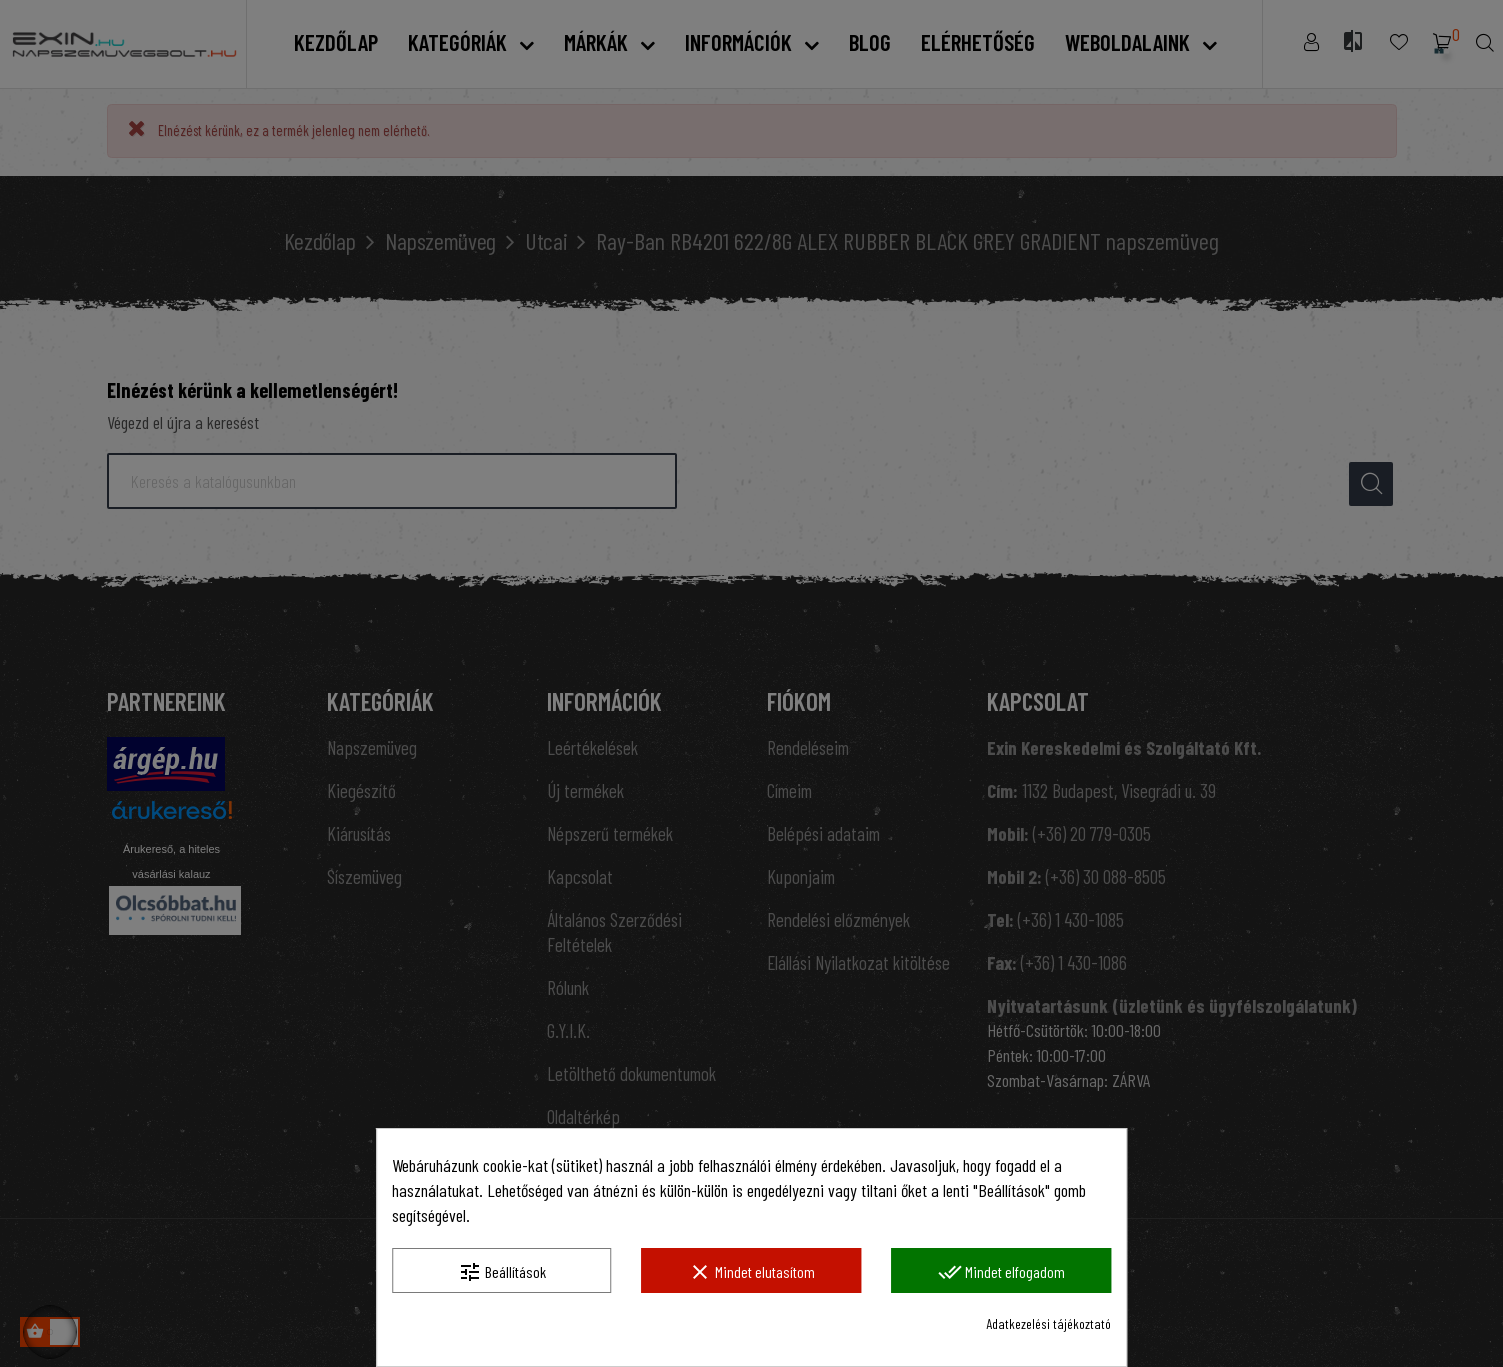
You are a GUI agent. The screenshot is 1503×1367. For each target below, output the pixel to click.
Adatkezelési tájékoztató (1048, 1323)
